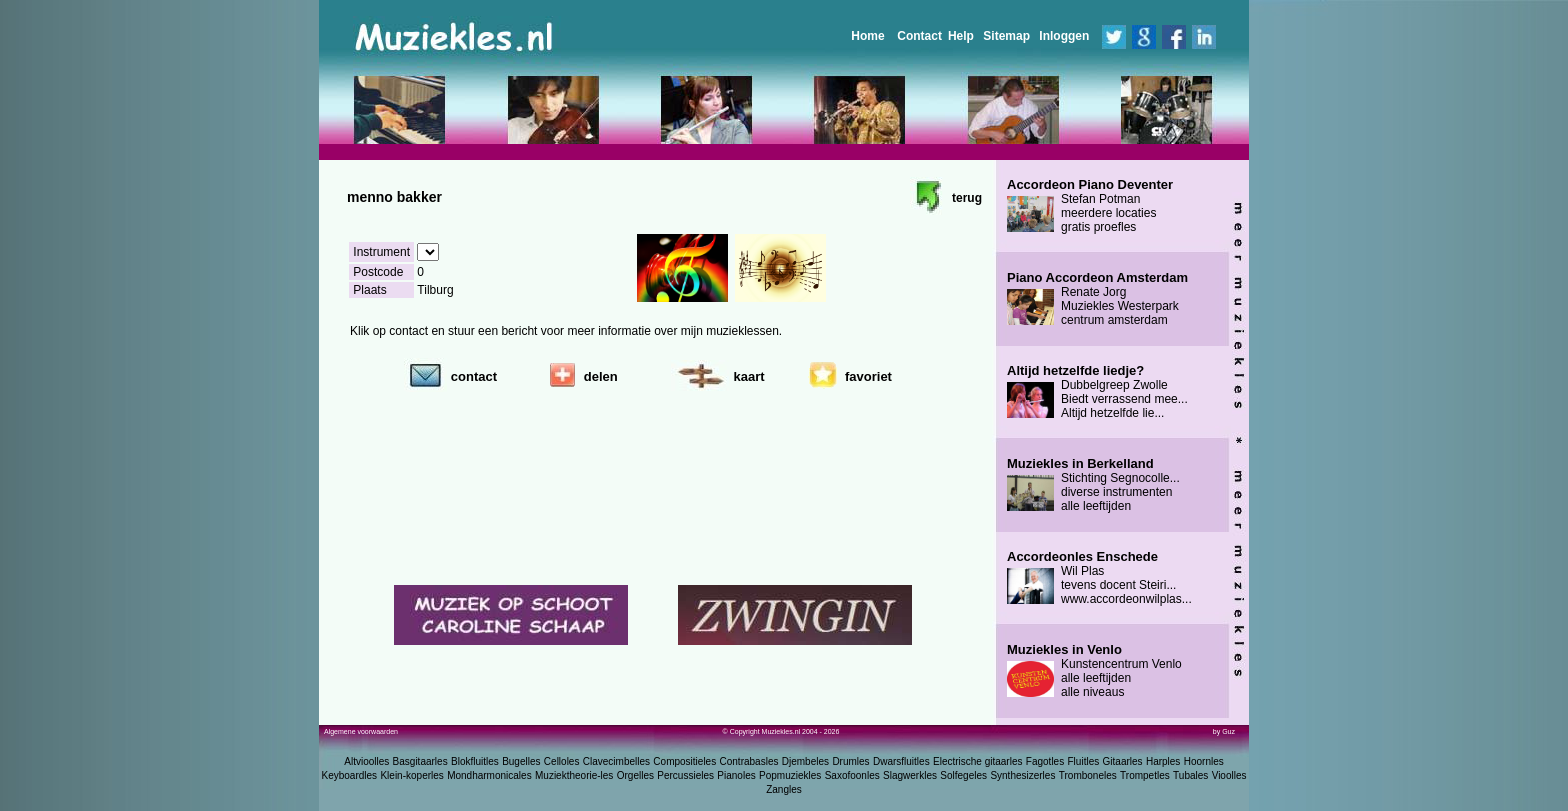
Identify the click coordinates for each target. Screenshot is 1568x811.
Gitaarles (1123, 761)
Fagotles (1045, 761)
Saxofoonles (852, 775)
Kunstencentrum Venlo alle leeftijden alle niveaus (1094, 671)
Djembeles (805, 761)
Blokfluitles (475, 761)
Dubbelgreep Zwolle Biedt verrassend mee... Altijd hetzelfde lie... (1097, 392)
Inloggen (1064, 36)
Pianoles (736, 775)
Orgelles (635, 775)
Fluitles (1084, 761)
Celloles (562, 761)
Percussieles (685, 775)
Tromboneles (1088, 775)
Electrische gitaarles (977, 761)
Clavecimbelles (616, 761)
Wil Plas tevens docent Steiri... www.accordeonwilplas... (1099, 578)
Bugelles (521, 761)
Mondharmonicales (489, 775)
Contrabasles (749, 761)
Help (961, 36)
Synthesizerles (1022, 775)
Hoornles (1204, 761)
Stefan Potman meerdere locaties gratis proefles (1090, 206)
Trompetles (1145, 775)
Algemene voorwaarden (361, 731)
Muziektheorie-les (574, 775)
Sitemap (1006, 36)
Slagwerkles (910, 775)
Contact (919, 36)
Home (867, 36)
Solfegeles (963, 775)
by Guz (1224, 731)
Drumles (850, 761)
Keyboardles (350, 775)
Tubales (1190, 775)
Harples (1163, 761)
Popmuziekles (790, 775)
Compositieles (684, 761)
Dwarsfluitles (901, 761)
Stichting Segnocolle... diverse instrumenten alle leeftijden (1093, 485)
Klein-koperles (411, 775)
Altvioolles (366, 761)
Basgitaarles (420, 761)
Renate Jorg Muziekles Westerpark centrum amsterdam (1097, 299)
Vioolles (1229, 775)
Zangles (784, 789)
